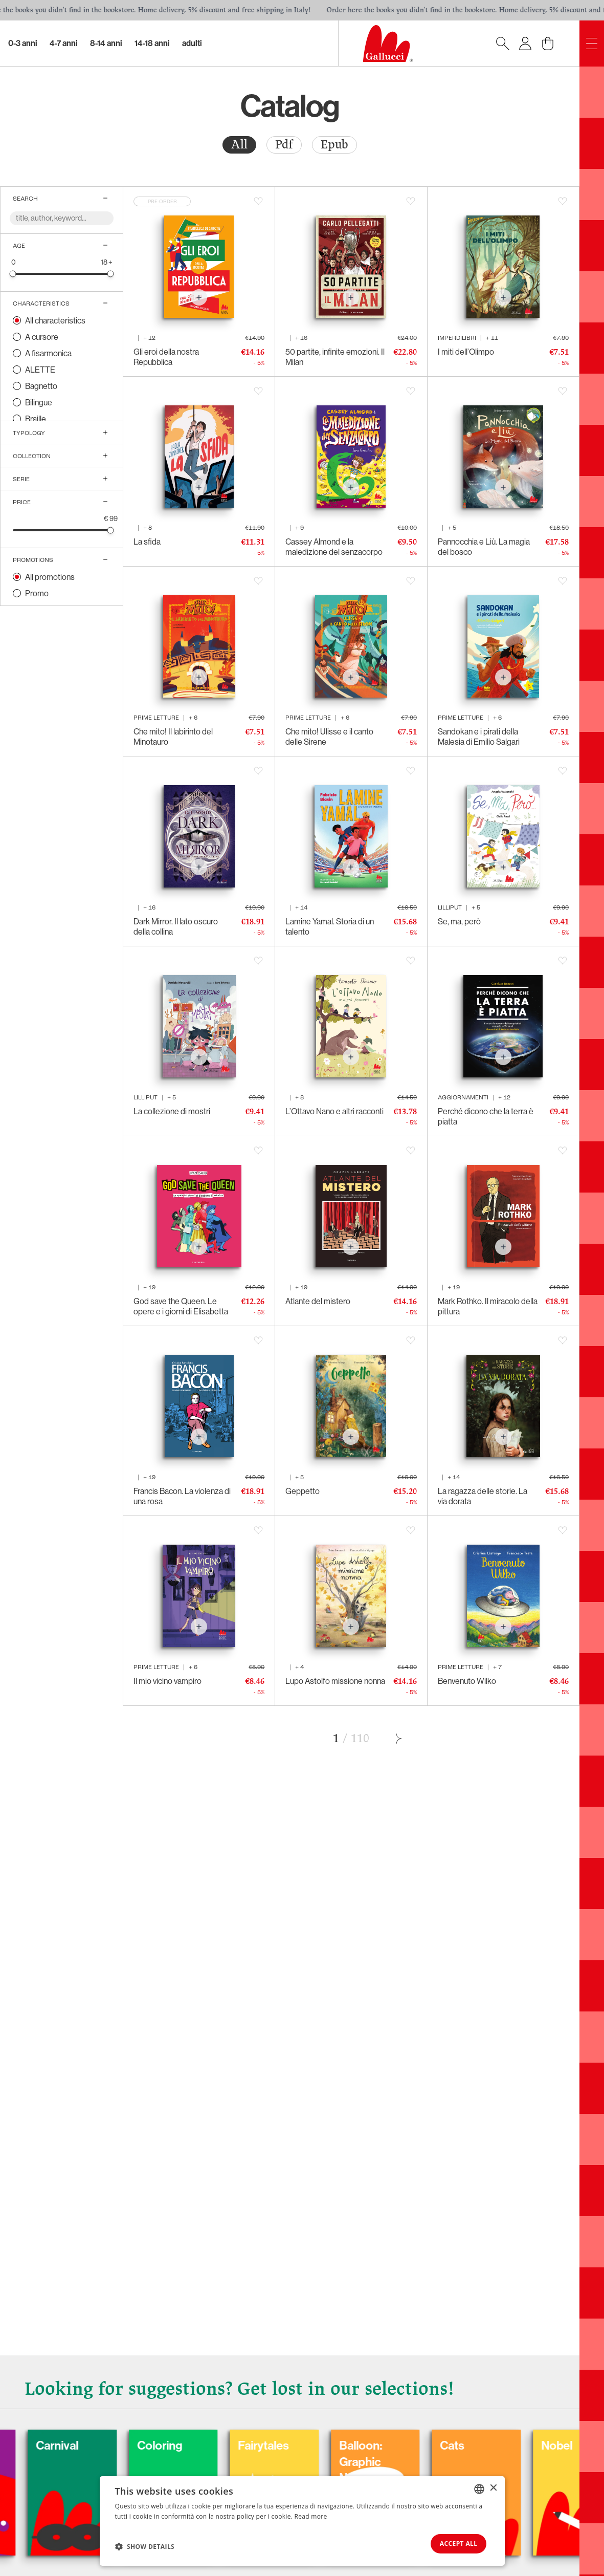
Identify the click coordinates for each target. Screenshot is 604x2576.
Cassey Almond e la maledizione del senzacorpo (334, 546)
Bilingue (38, 402)
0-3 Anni (22, 43)
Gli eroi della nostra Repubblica (166, 357)
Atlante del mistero (317, 1301)
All (239, 144)
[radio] (239, 145)
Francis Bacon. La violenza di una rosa (182, 1496)
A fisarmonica (48, 353)
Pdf (284, 144)
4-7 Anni (64, 43)
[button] (145, 2546)
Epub (334, 144)
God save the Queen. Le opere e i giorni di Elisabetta (180, 1306)
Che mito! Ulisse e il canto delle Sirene (329, 736)
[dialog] (302, 2520)
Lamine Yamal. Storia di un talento (329, 926)
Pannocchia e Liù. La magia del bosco (484, 546)
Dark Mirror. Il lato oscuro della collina (175, 926)
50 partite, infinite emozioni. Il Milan (335, 357)
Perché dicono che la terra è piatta (485, 1116)
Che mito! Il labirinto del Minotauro (173, 736)
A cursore (41, 337)
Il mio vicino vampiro (167, 1681)
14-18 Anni (152, 43)
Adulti (192, 43)
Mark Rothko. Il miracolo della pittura (488, 1306)
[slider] (13, 273)
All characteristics (55, 320)
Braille (35, 419)
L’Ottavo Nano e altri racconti (334, 1111)
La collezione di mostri (171, 1111)
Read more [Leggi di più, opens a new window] (311, 2515)
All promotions (50, 577)
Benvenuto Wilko (467, 1681)
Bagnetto (41, 386)
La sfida (147, 541)
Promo (37, 593)
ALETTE (40, 369)
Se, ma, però (459, 921)
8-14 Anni (106, 43)
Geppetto (302, 1491)
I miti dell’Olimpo (466, 352)
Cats (504, 2444)
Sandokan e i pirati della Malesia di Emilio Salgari (479, 736)
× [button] (493, 2487)
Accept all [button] (455, 2543)
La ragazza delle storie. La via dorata (482, 1496)
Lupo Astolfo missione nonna (335, 1681)
